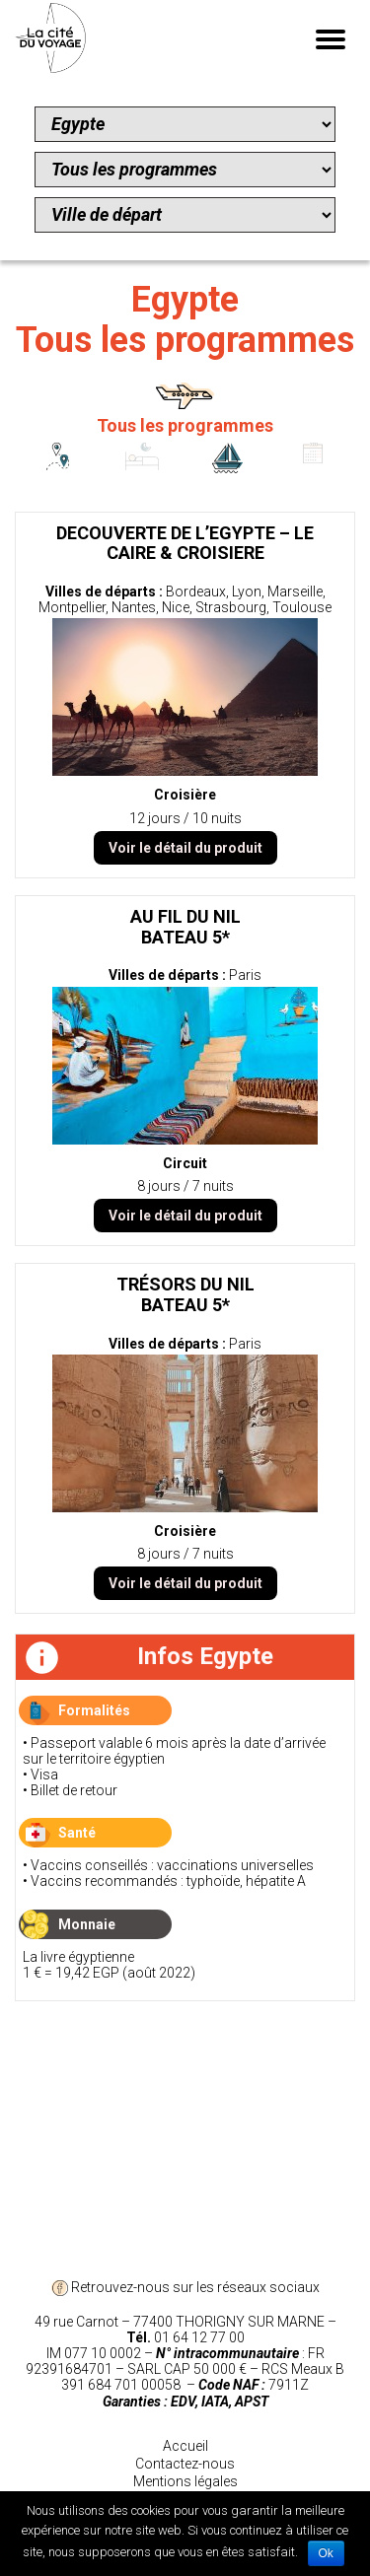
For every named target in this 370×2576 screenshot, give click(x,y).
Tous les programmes (185, 425)
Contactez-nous (185, 2464)
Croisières (227, 472)
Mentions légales (185, 2481)
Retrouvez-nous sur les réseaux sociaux (185, 2287)
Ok (326, 2553)
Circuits (57, 472)
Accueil (185, 2446)
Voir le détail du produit (185, 848)
